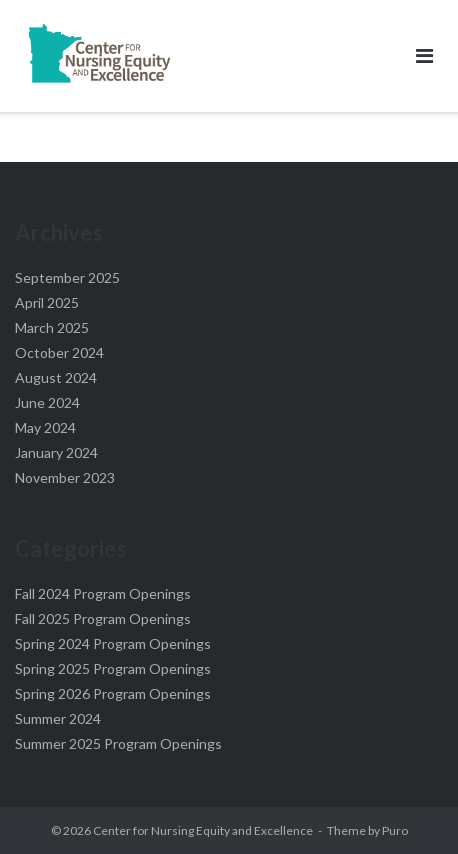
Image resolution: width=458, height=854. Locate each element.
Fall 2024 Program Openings (103, 593)
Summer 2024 (58, 718)
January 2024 (56, 452)
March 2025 (52, 327)
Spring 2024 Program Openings (113, 643)
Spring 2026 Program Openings (113, 693)
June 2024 (47, 402)
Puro (395, 830)
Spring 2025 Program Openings (113, 668)
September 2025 (67, 277)
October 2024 (59, 352)
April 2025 (47, 302)
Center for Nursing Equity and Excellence (203, 830)
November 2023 (65, 477)
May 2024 (45, 427)
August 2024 (56, 377)
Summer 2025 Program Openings (118, 743)
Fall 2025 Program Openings (103, 618)
